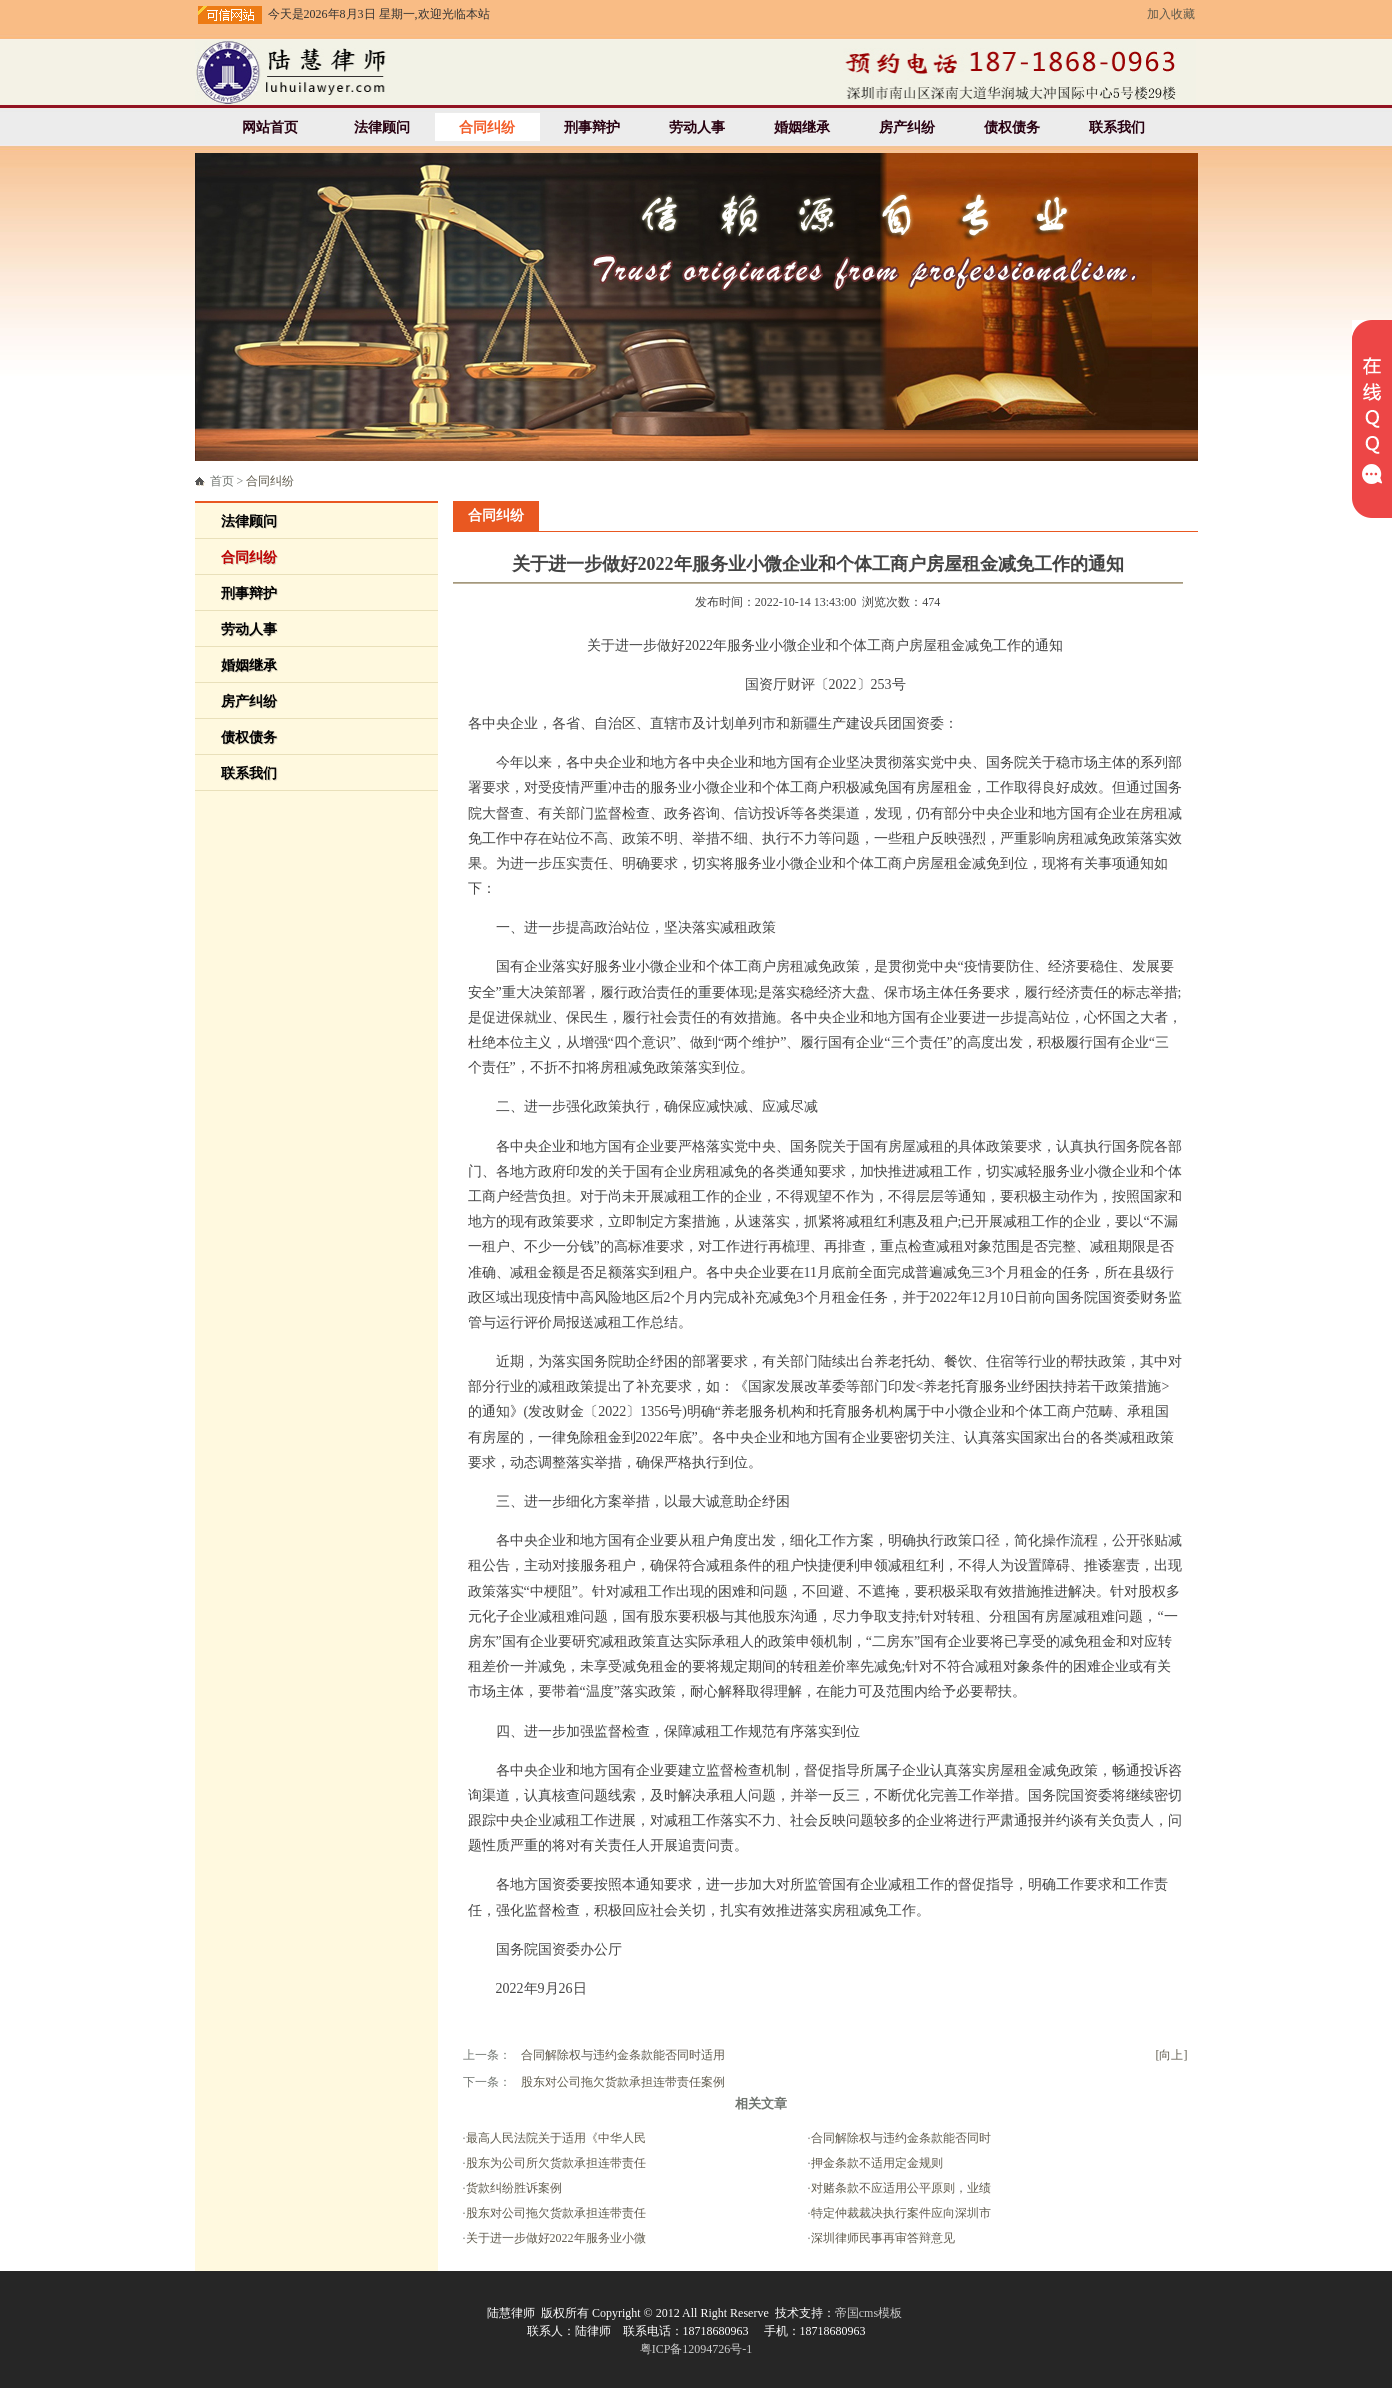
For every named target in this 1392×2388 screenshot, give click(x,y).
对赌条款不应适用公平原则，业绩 (901, 2188)
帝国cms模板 (868, 2313)
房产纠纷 (907, 127)
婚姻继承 (802, 127)
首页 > (252, 481)
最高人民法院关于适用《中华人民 (556, 2138)
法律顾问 (382, 127)
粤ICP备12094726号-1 (696, 2349)
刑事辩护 (592, 127)
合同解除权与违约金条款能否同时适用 (623, 2055)
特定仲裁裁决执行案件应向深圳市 (901, 2213)
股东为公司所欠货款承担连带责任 (556, 2163)
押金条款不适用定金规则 (877, 2163)
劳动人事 (697, 127)
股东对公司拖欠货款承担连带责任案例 (623, 2082)
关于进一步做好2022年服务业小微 (556, 2238)
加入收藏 (1171, 14)
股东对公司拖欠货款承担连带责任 (556, 2213)
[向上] (1172, 2055)
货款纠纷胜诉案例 (514, 2188)
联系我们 (1117, 127)
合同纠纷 (487, 127)
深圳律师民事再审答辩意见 (883, 2238)
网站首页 (270, 127)
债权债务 (1012, 127)
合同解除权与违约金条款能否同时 (901, 2138)
